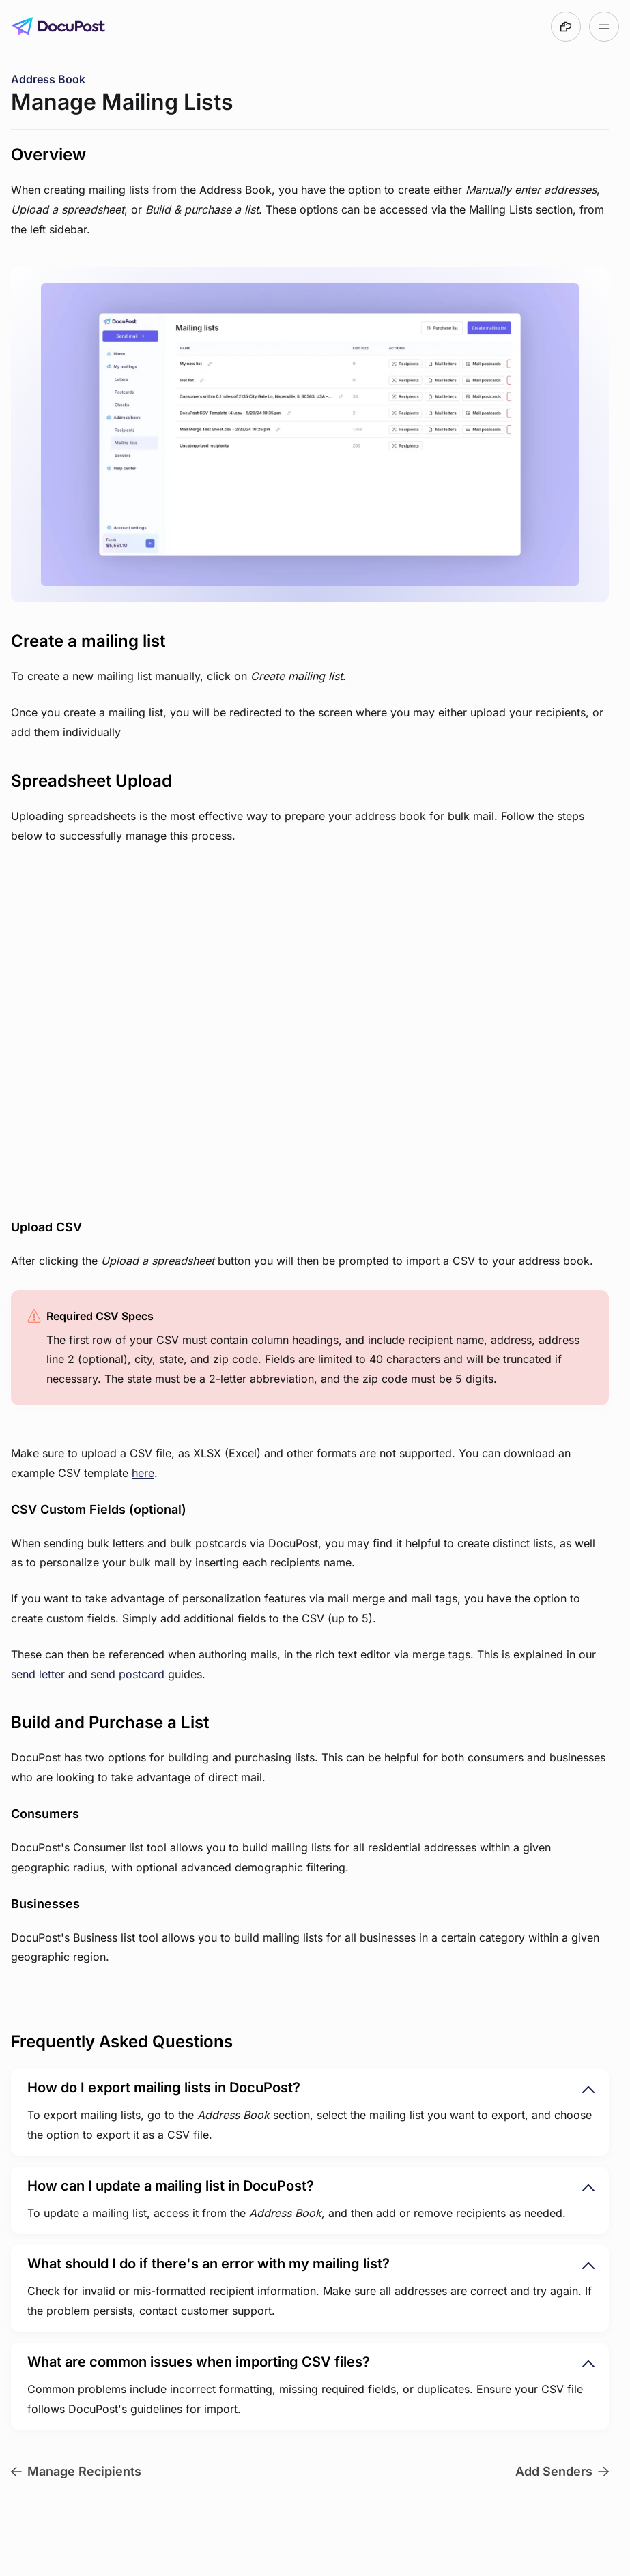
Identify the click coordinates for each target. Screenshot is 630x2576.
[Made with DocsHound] (566, 27)
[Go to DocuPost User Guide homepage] (58, 26)
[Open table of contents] (604, 27)
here (143, 1473)
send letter (38, 1674)
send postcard (127, 1674)
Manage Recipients (76, 2471)
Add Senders (562, 2471)
